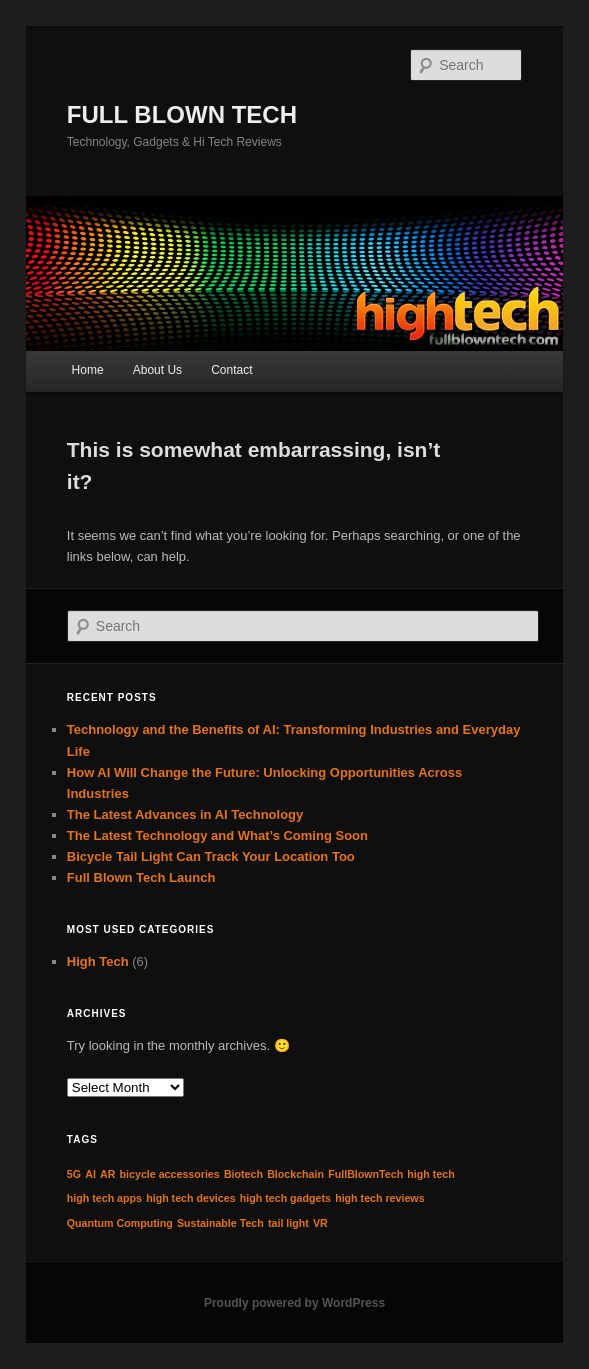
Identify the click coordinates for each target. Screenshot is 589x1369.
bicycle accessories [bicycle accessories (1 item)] (170, 1174)
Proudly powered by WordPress (294, 1303)
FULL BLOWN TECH (182, 114)
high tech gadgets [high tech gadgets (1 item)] (285, 1198)
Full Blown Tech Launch (141, 877)
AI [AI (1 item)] (90, 1174)
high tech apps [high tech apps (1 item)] (104, 1198)
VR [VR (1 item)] (320, 1223)
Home (88, 370)
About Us (157, 370)
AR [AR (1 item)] (107, 1174)
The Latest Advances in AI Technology (185, 814)
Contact (231, 370)
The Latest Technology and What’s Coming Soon (217, 835)
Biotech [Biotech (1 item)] (243, 1174)
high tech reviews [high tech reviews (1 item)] (379, 1198)
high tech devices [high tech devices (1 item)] (190, 1198)
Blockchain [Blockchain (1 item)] (295, 1174)
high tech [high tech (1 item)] (430, 1174)
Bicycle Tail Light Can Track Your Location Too (211, 856)
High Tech (98, 961)
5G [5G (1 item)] (74, 1174)
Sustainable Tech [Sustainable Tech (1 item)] (220, 1223)
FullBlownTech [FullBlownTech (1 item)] (365, 1174)
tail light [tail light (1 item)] (288, 1223)
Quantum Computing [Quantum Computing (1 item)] (120, 1223)
